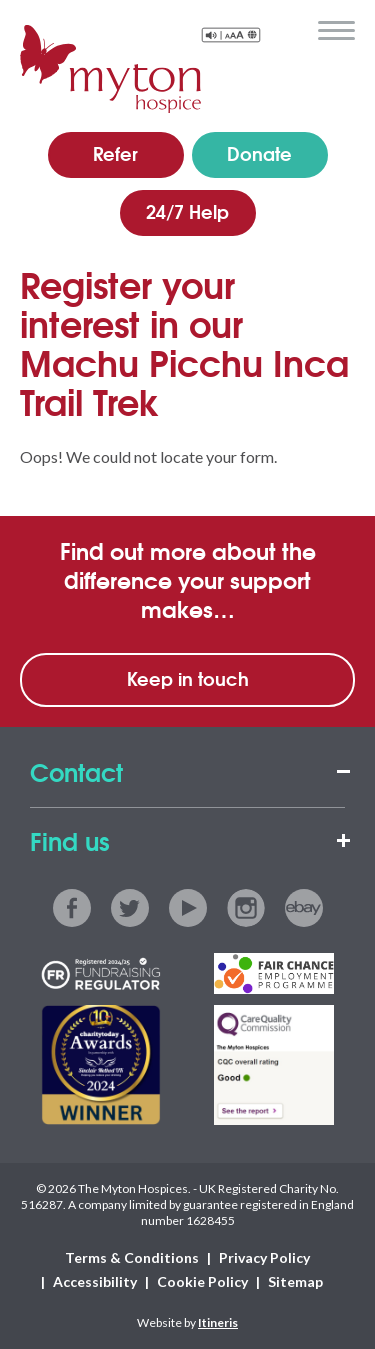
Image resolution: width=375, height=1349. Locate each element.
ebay (304, 908)
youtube (188, 908)
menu (336, 31)
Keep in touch (188, 678)
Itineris (218, 1322)
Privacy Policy (264, 1257)
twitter (130, 908)
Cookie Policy (202, 1281)
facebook (72, 908)
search (289, 29)
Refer (115, 153)
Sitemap (295, 1281)
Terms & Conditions (132, 1257)
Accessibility (95, 1281)
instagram (246, 908)
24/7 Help (187, 211)
